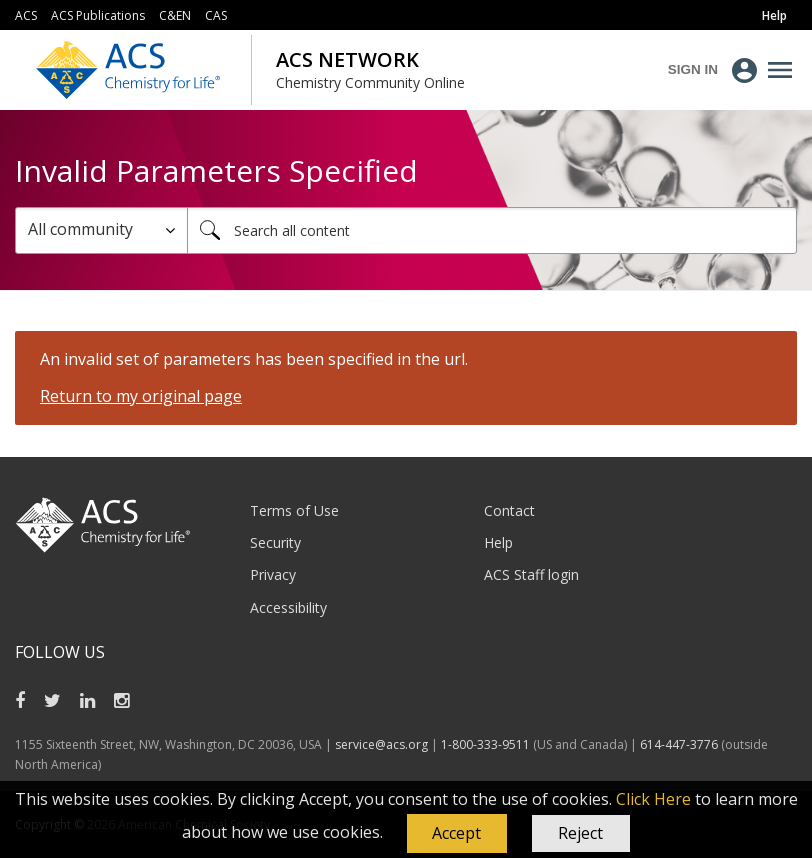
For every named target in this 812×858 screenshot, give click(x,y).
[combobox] (492, 230)
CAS (216, 15)
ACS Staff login (531, 574)
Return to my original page (141, 396)
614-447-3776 (680, 744)
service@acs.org (381, 744)
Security (275, 542)
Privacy (273, 574)
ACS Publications (98, 15)
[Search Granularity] (101, 230)
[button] (457, 834)
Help (498, 542)
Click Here (653, 799)
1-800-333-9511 (485, 744)
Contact (509, 510)
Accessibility (288, 607)
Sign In (693, 69)
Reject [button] (580, 833)
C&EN (175, 15)
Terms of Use (294, 510)
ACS (26, 15)
